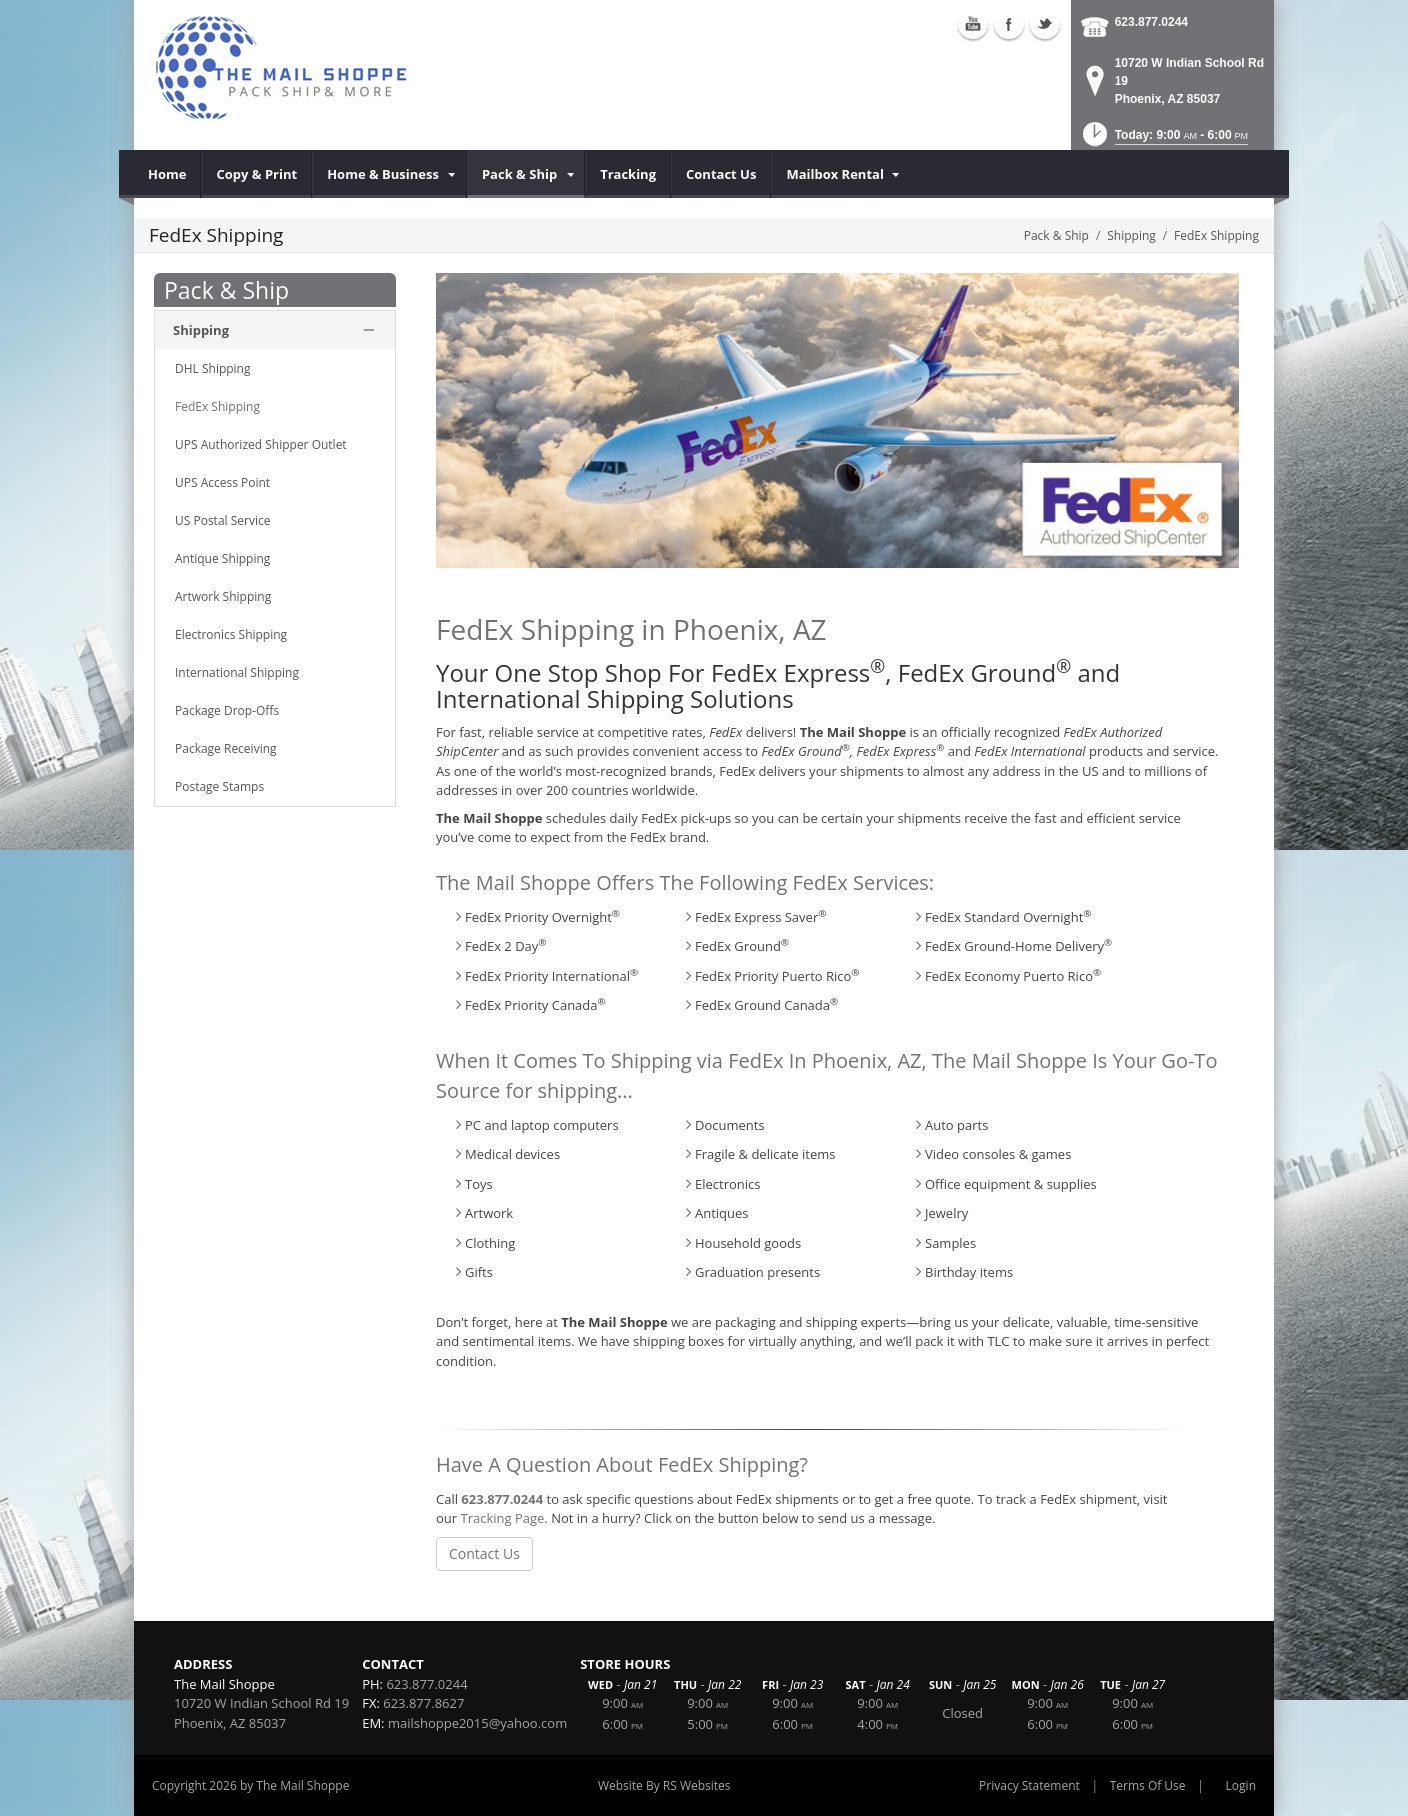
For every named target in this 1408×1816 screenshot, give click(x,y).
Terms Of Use (1148, 1785)
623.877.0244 (1151, 22)
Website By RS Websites (664, 1785)
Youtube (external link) (973, 24)
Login (1241, 1785)
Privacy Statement (1029, 1785)
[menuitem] (167, 174)
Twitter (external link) (1045, 24)
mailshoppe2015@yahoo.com (477, 1723)
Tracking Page (502, 1518)
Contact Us (484, 1553)
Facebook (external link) (1009, 24)
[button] (1163, 140)
